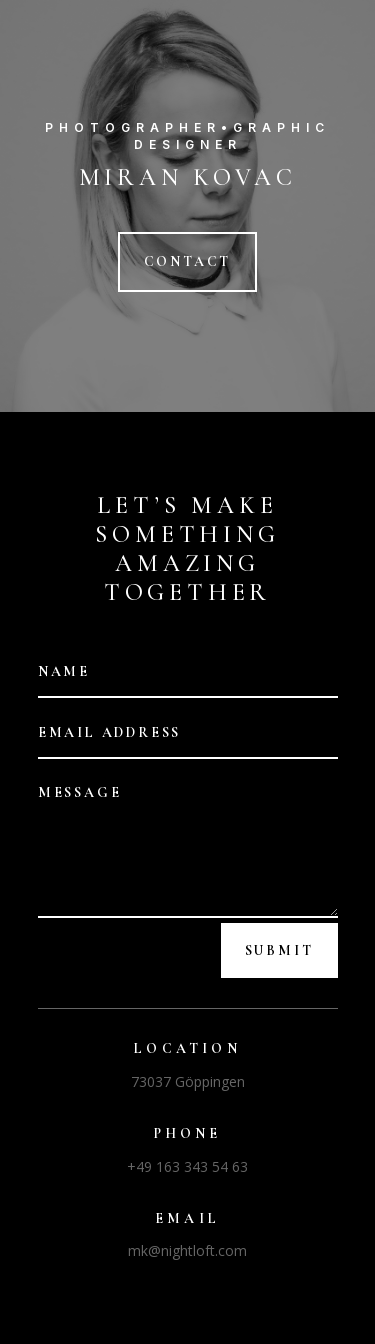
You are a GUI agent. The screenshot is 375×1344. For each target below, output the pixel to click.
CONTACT (188, 261)
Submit (279, 950)
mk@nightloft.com (187, 1250)
